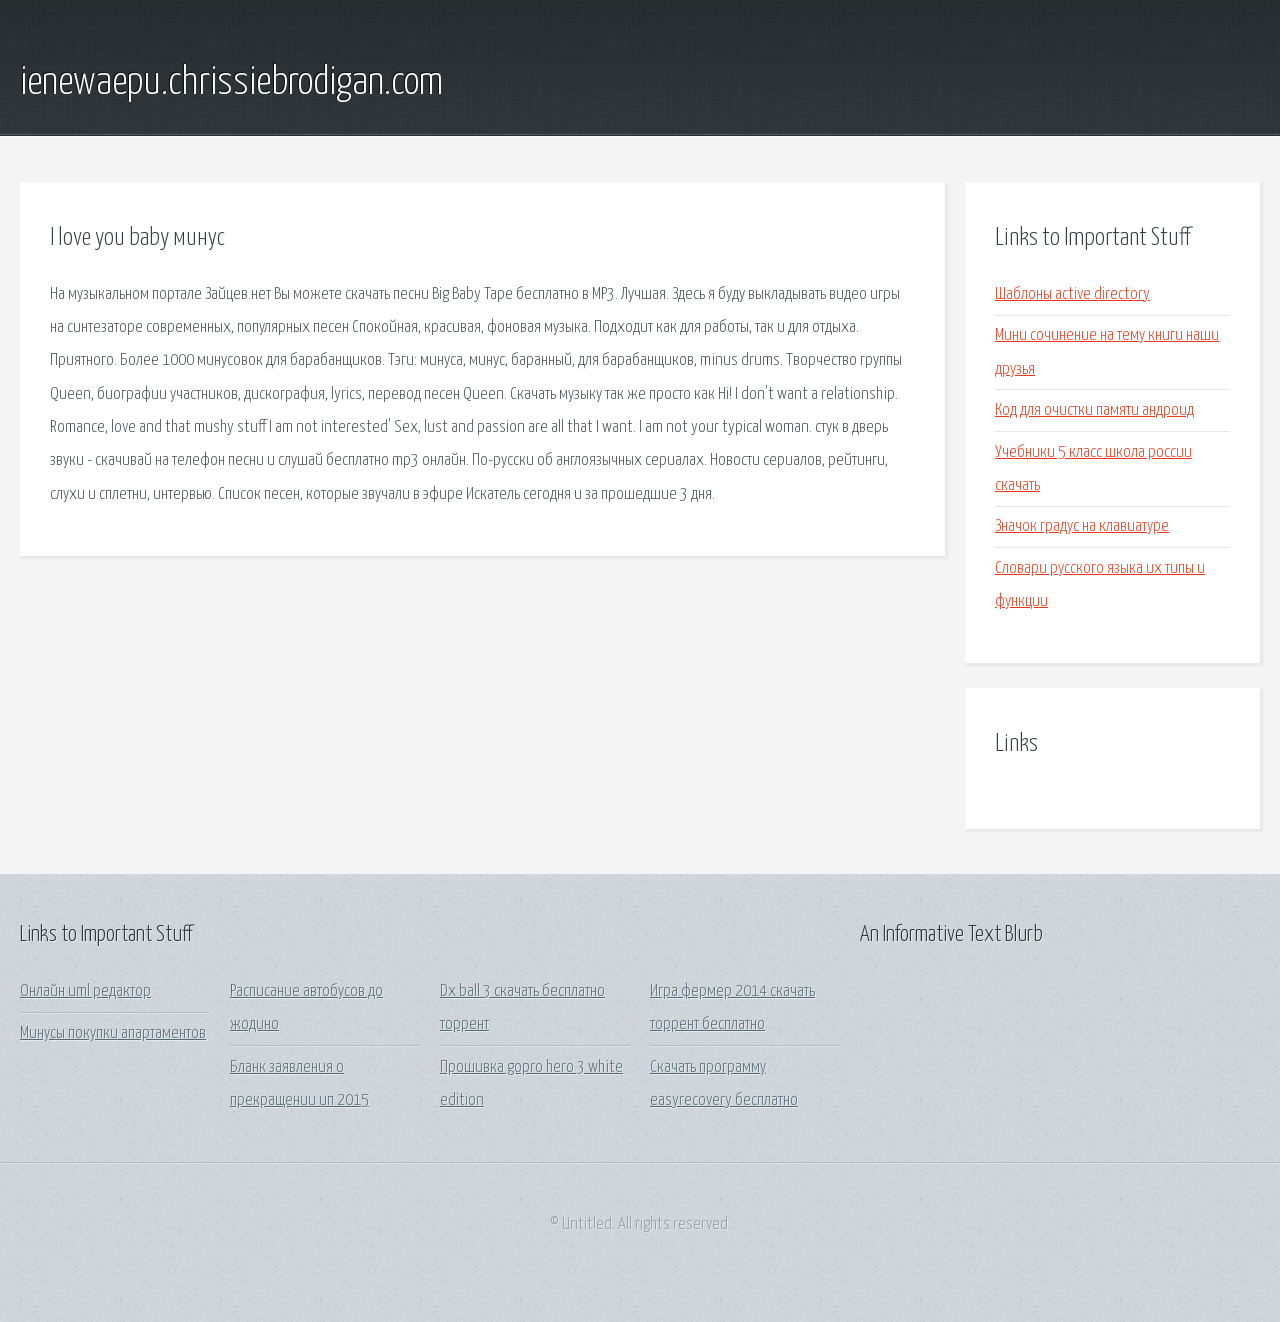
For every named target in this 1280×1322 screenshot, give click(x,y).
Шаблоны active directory (1072, 294)
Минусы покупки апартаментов (113, 1033)
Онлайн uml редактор (85, 991)
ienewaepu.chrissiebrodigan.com (231, 83)
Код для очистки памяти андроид (1094, 410)
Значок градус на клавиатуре (1082, 526)
